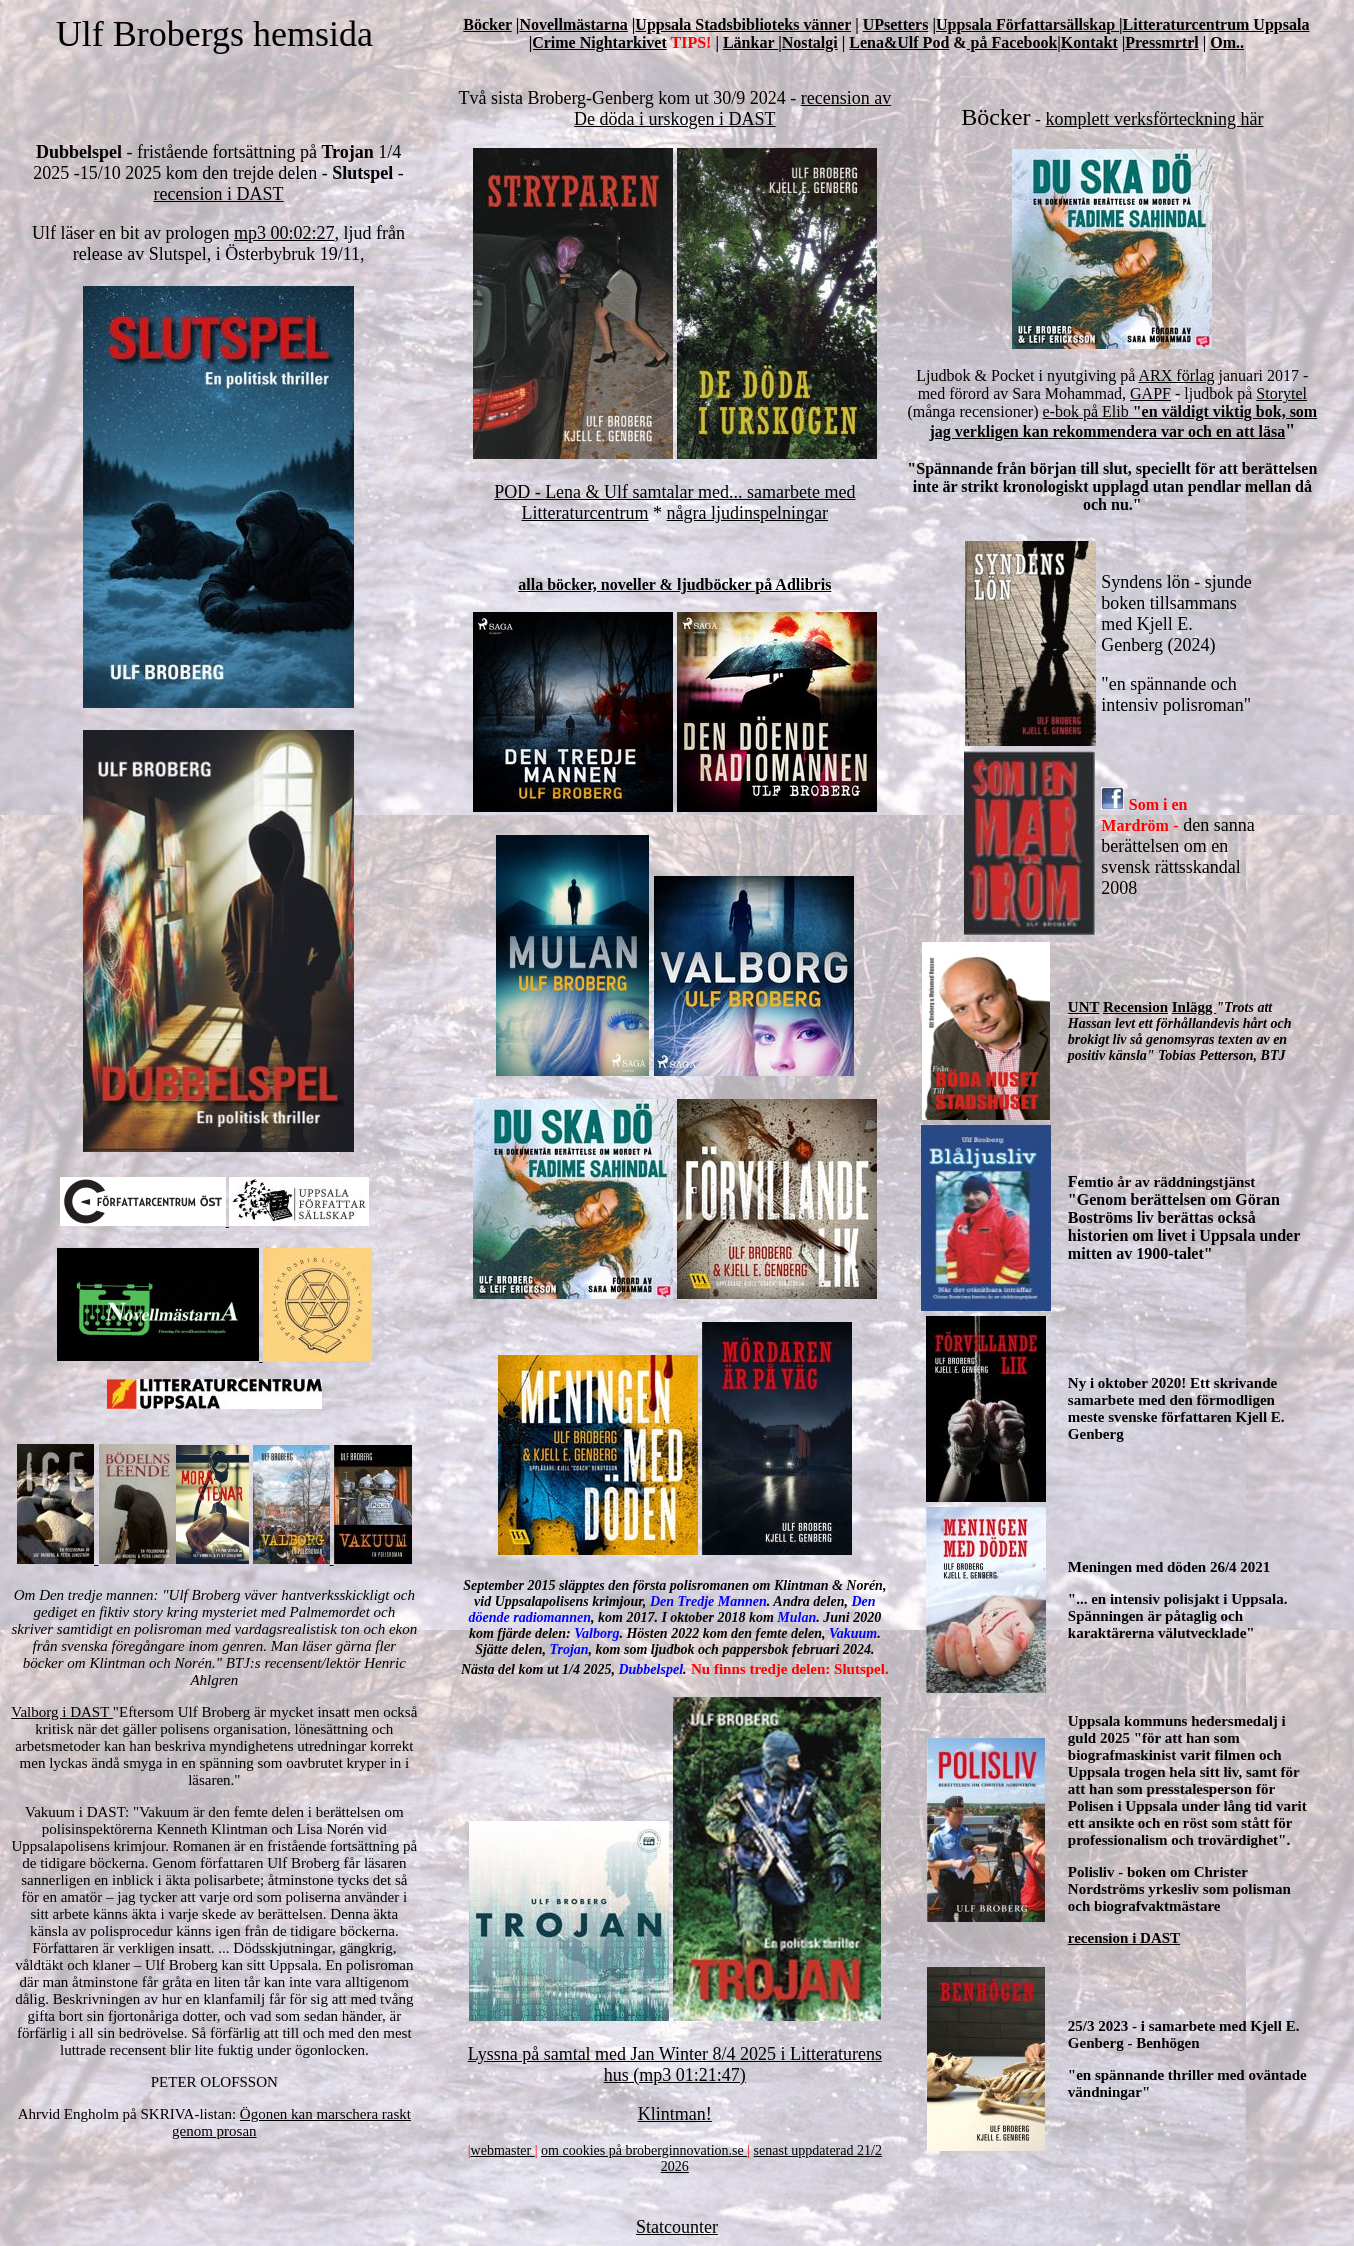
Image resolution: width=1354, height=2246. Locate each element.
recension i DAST (219, 194)
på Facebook (1012, 42)
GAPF (1150, 393)
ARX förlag (1177, 375)
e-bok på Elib (1088, 411)
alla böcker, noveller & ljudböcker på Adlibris (674, 584)
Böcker (487, 24)
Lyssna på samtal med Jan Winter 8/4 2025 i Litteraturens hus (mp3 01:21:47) (675, 2064)
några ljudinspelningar (747, 513)
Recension (1135, 1007)
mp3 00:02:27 (284, 233)
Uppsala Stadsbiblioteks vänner (743, 24)
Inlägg (1194, 1007)
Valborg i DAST (62, 1712)
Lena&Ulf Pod (899, 42)
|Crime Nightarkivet (598, 42)
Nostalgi (810, 42)
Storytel (1281, 393)
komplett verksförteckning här (1155, 119)
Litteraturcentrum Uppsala (1216, 24)
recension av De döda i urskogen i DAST (732, 108)
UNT (1083, 1007)
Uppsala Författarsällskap (1027, 24)
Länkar (750, 42)
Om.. (1227, 42)
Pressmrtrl (1161, 42)
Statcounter (677, 2227)
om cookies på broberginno (617, 2150)
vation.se (721, 2150)
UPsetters (896, 24)
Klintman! (675, 2114)
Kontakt (1089, 42)
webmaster (503, 2150)
